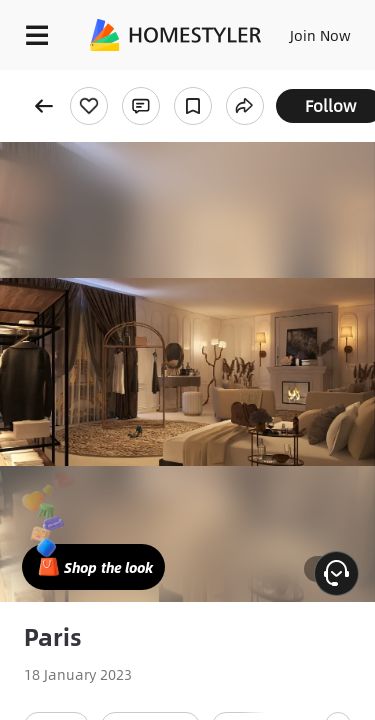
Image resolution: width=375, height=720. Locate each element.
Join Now (320, 35)
